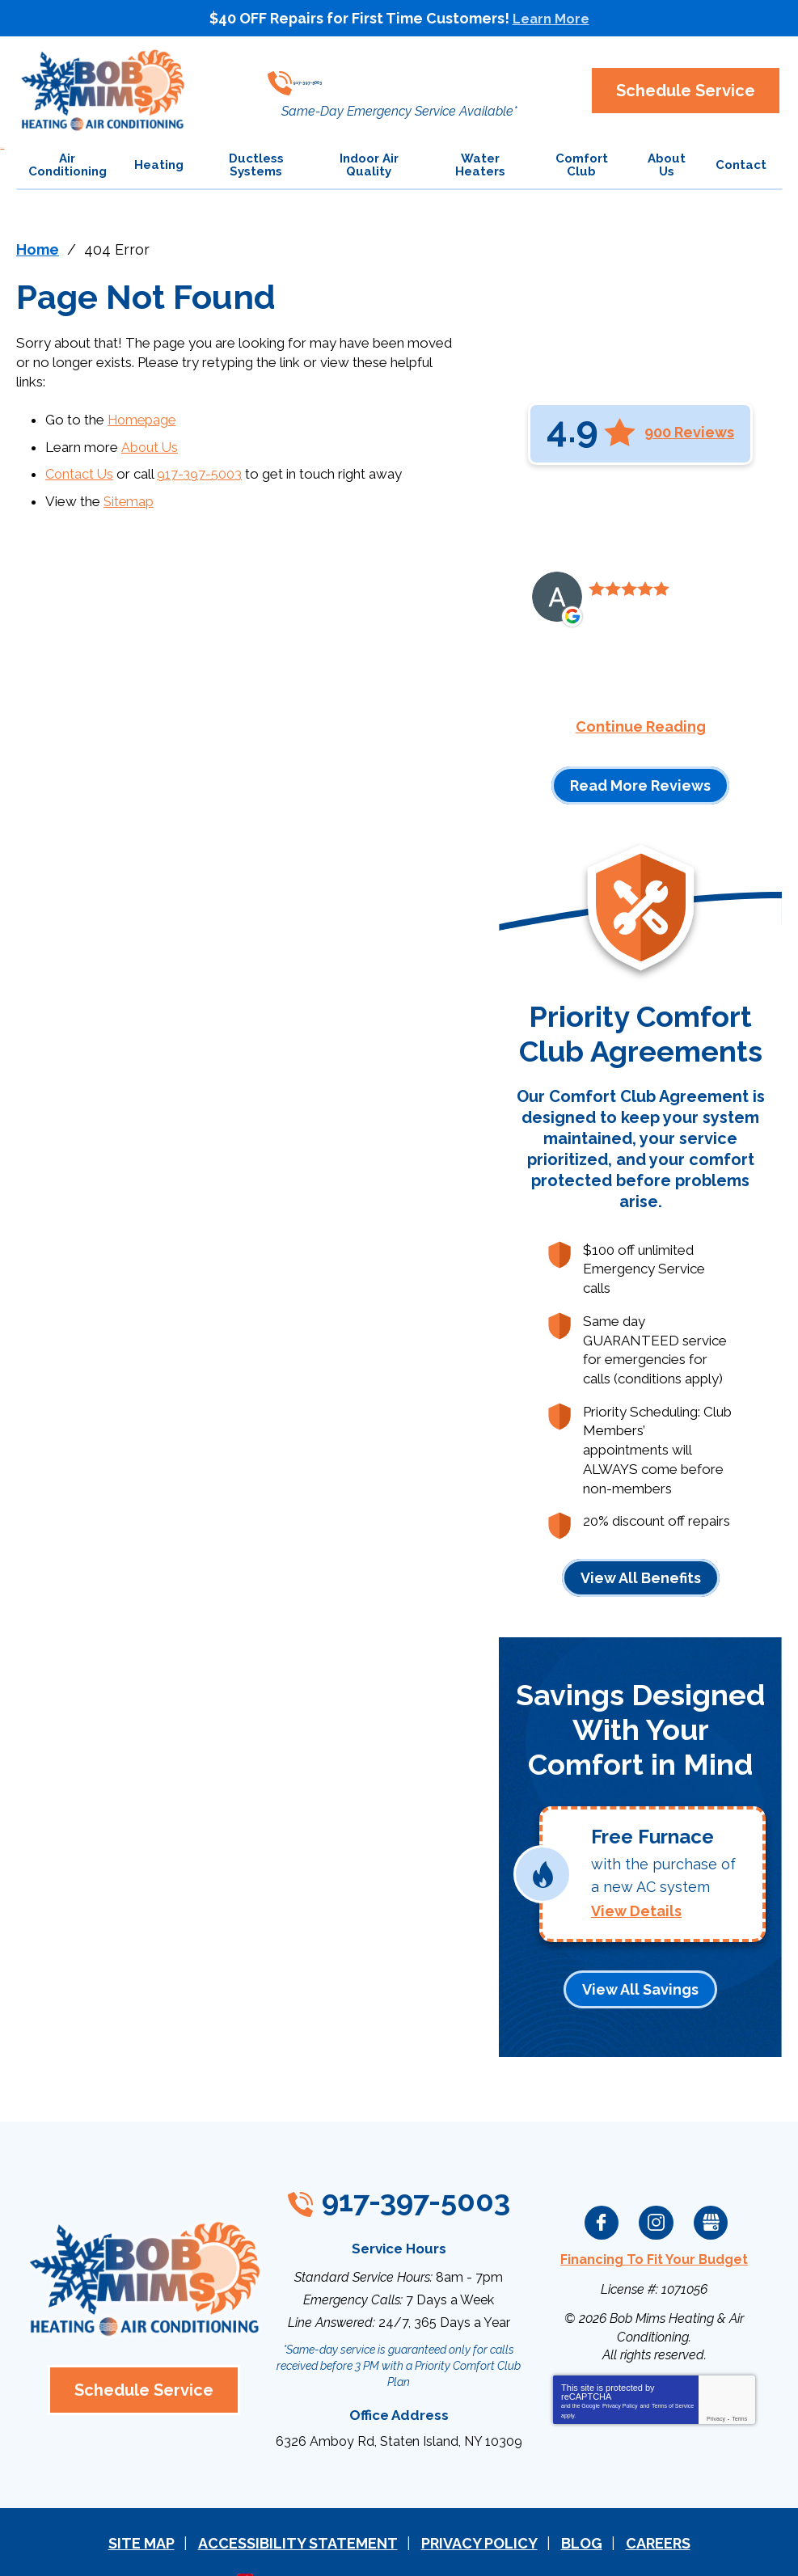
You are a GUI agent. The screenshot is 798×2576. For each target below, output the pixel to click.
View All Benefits (641, 1556)
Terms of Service (673, 2371)
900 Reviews (689, 431)
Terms (739, 2384)
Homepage (143, 418)
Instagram (656, 2190)
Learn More (551, 18)
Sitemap (129, 496)
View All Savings (640, 1957)
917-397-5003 (395, 77)
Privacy (716, 2384)
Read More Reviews (640, 784)
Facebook (602, 2190)
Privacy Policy (620, 2371)
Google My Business (711, 2190)
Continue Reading (641, 726)
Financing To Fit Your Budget (654, 2226)
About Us (149, 444)
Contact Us (80, 470)
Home (37, 248)
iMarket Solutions (308, 2541)
